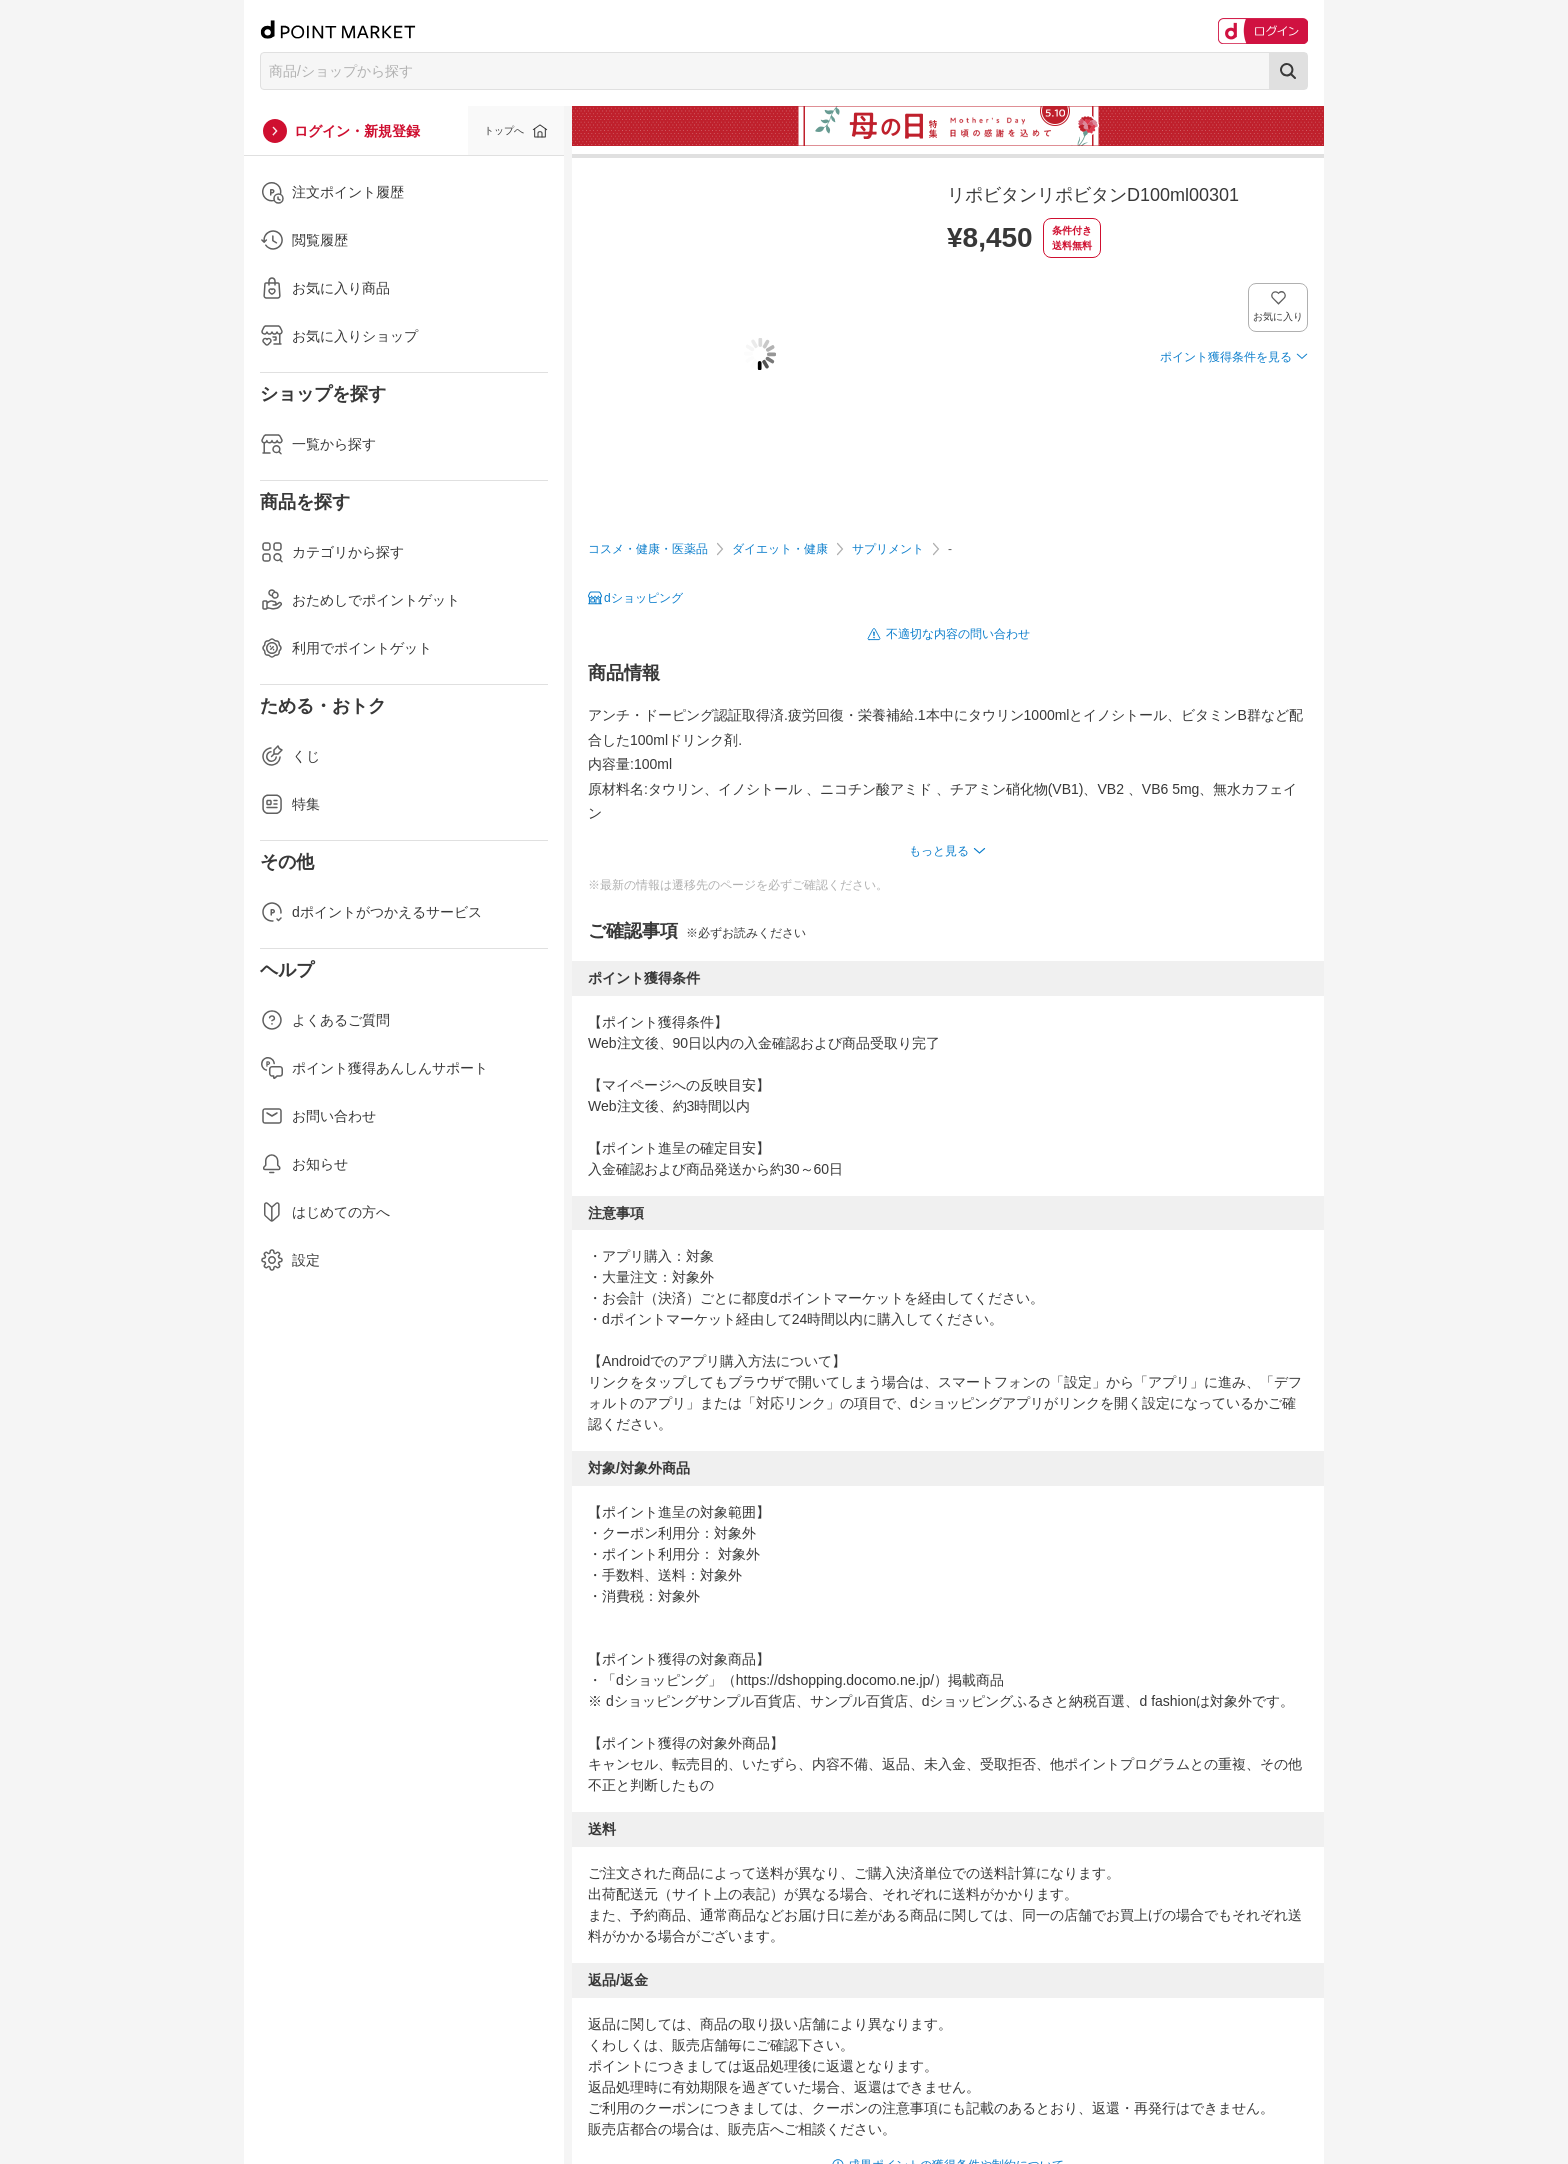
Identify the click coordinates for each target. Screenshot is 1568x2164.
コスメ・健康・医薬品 (648, 549)
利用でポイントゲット (346, 648)
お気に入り (1278, 316)
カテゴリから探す (332, 552)
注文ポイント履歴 (332, 192)
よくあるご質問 (325, 1020)
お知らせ (304, 1164)
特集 (290, 804)
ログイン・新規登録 (357, 131)
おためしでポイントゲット (360, 600)
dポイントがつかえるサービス (371, 912)
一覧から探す (318, 444)
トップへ (504, 130)
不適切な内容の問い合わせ (958, 634)
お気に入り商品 (325, 288)
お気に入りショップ (339, 336)
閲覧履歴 (304, 240)
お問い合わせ (318, 1116)
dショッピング (643, 598)
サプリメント (888, 549)
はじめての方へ (325, 1212)
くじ (290, 756)
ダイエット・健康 (780, 549)
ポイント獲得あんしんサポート (374, 1068)
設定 (290, 1260)
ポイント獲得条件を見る (1226, 357)
